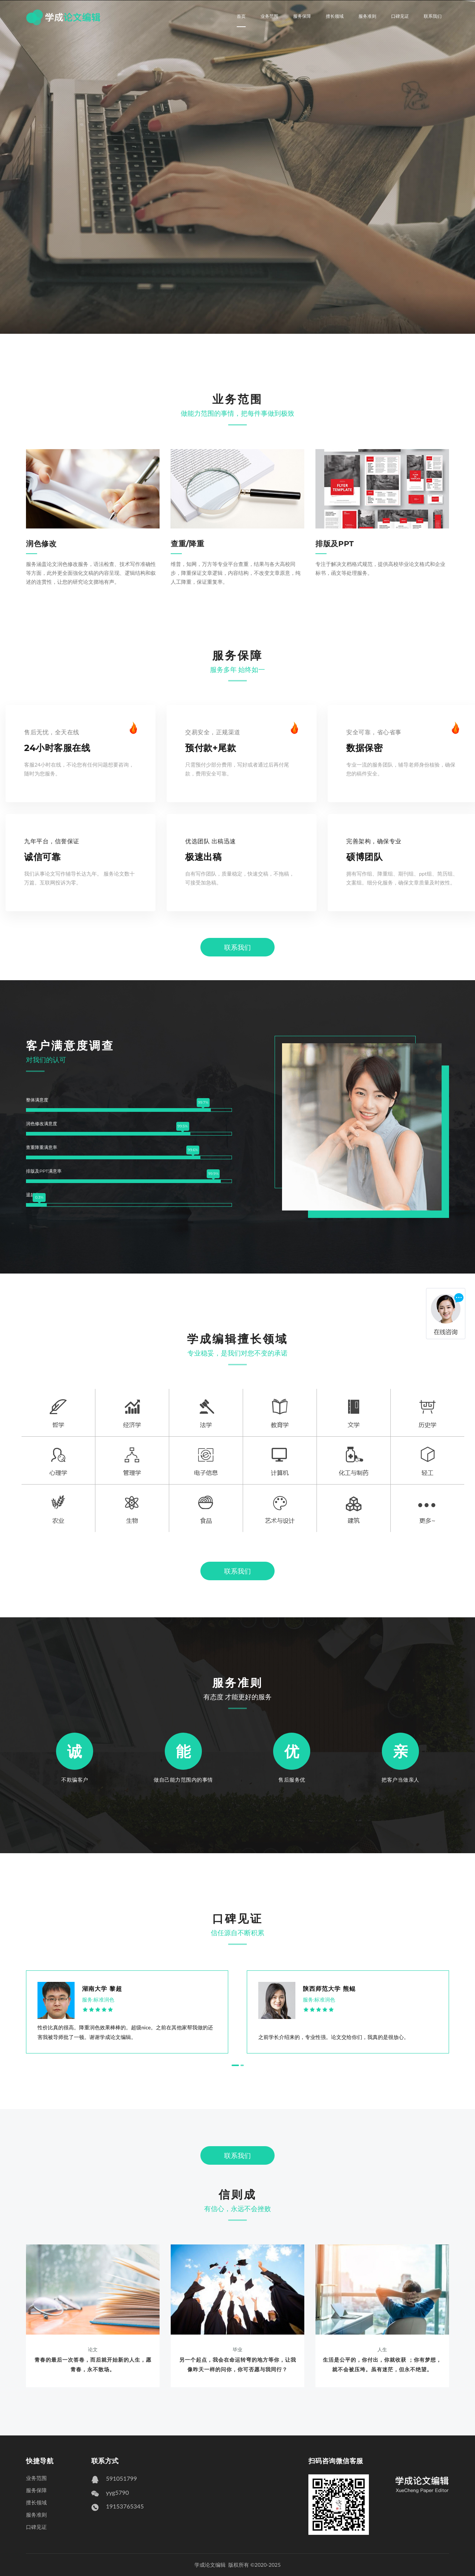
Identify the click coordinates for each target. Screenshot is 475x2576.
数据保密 (364, 747)
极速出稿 (203, 856)
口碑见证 (400, 16)
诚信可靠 (42, 856)
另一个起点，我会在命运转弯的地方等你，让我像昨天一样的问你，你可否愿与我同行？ (237, 2364)
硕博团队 (364, 856)
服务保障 (302, 16)
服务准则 (367, 16)
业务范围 (269, 16)
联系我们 (433, 16)
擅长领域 (335, 16)
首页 (241, 16)
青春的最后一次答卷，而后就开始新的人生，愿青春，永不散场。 (93, 2364)
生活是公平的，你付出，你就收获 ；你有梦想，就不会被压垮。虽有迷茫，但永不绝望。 (382, 2364)
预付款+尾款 (210, 747)
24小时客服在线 (57, 747)
